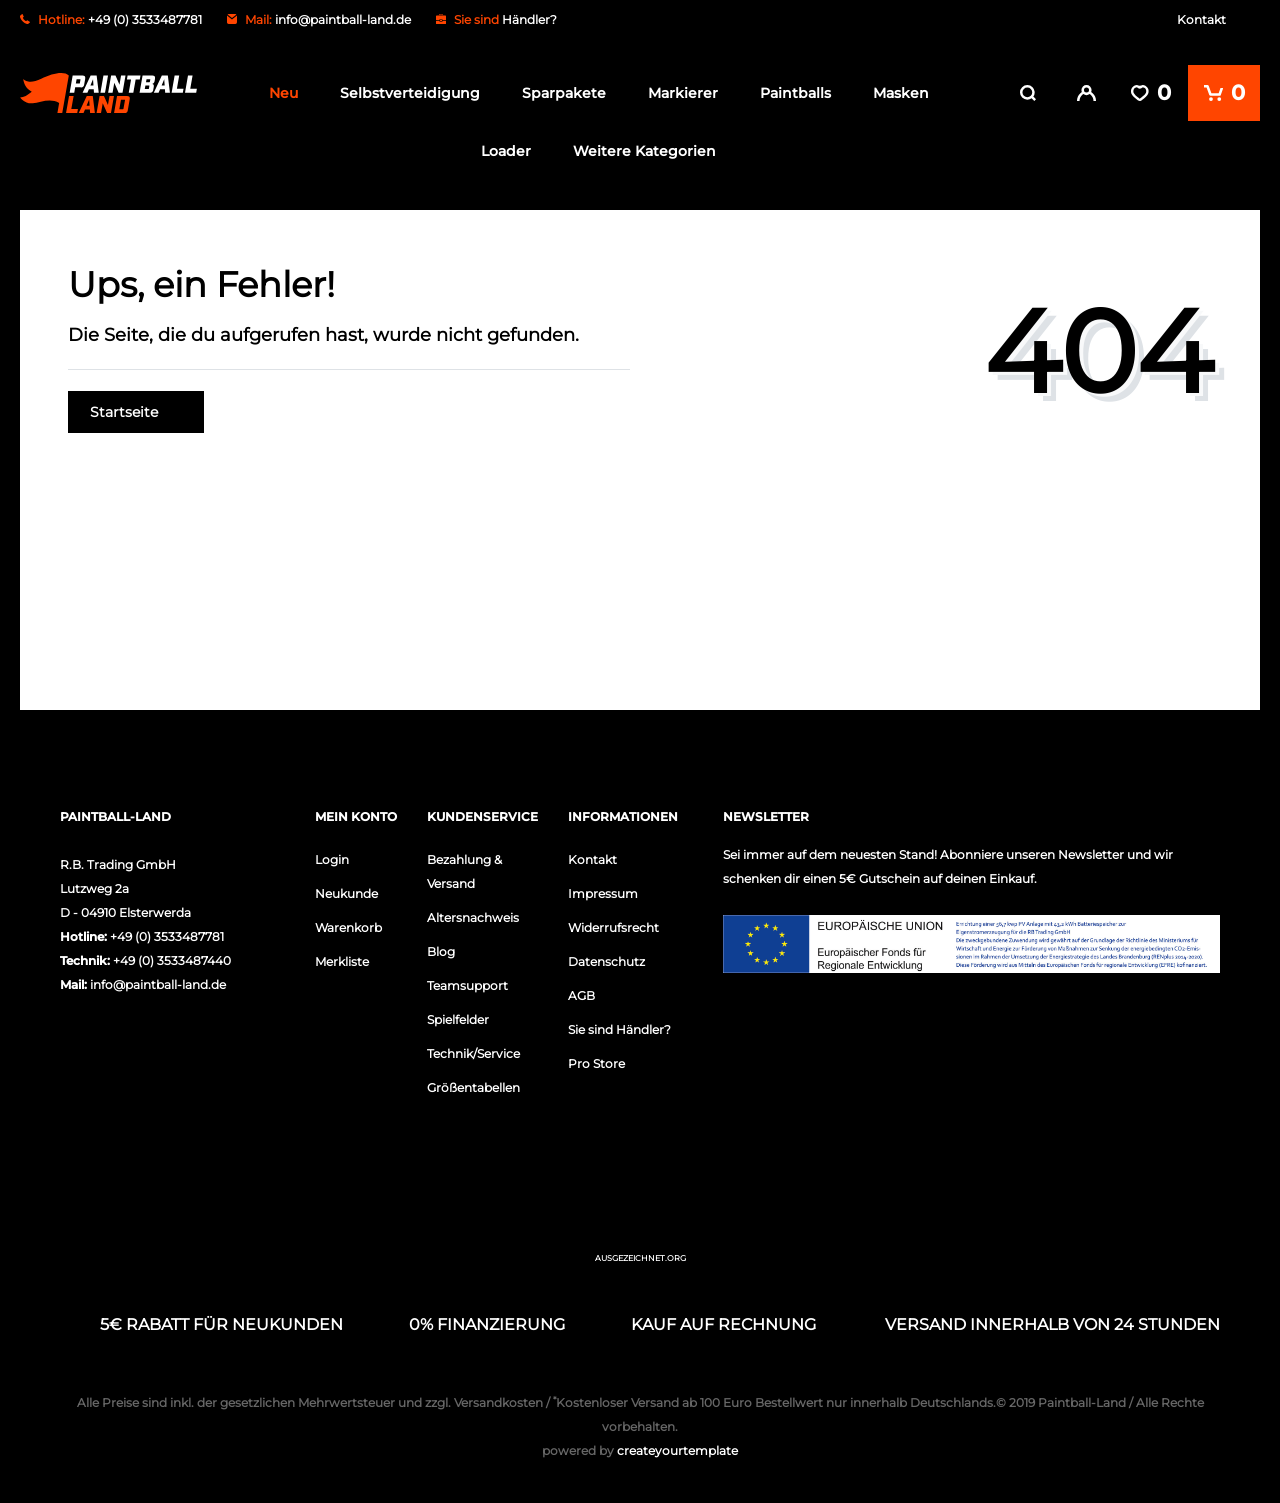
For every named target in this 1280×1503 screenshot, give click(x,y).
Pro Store (596, 1063)
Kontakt (1201, 19)
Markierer (683, 93)
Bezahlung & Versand (464, 871)
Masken (901, 93)
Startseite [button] (136, 412)
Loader (506, 151)
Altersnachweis (473, 917)
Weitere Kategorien (644, 151)
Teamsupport (467, 985)
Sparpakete (564, 93)
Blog (441, 951)
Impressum (603, 893)
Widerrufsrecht (613, 927)
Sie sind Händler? (619, 1029)
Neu (283, 93)
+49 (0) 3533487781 (167, 936)
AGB (581, 995)
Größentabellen (473, 1087)
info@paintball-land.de (343, 19)
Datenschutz (606, 961)
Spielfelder (458, 1019)
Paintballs (795, 93)
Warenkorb (348, 927)
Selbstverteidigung (410, 93)
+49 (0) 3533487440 (172, 960)
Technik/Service (473, 1053)
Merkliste (342, 961)
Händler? (529, 19)
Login (332, 859)
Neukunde (346, 893)
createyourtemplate (640, 1450)
